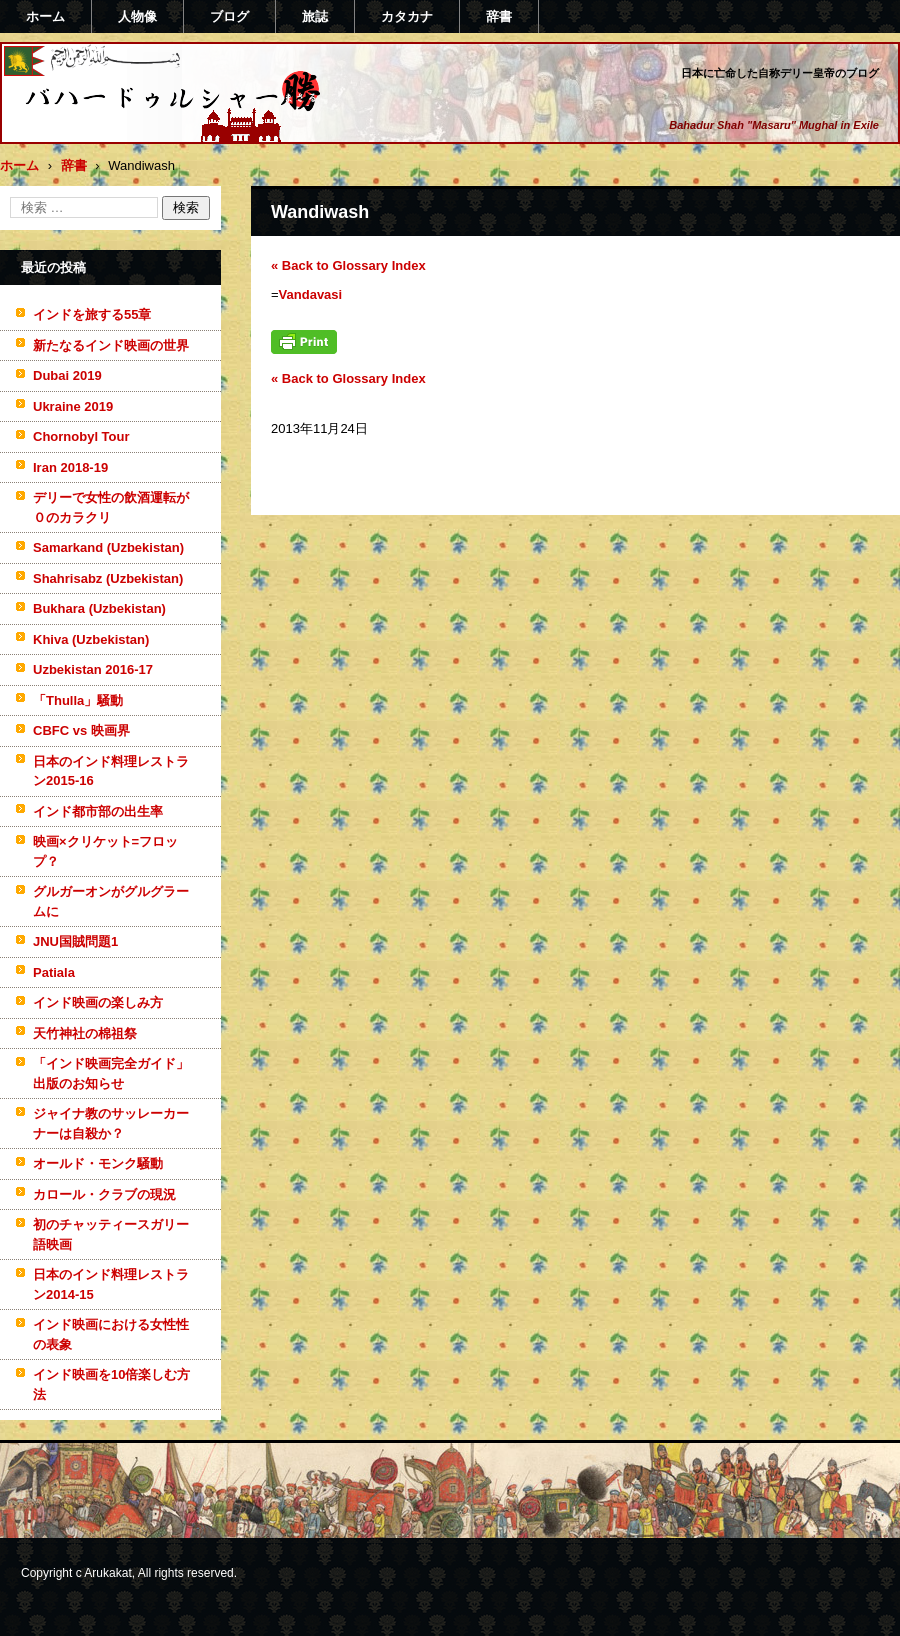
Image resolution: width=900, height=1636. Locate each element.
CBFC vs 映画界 (81, 730)
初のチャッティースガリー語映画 (111, 1234)
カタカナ (407, 16)
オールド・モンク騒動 (98, 1163)
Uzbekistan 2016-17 (93, 669)
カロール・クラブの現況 (104, 1194)
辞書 (499, 16)
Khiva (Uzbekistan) (91, 639)
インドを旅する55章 (92, 314)
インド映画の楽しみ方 (98, 1002)
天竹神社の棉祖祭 (85, 1033)
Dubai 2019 (67, 375)
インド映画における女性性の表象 (111, 1334)
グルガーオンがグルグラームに (111, 901)
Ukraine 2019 (73, 406)
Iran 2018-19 (70, 467)
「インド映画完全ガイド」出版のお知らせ (111, 1073)
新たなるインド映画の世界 (111, 345)
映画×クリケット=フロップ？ (105, 851)
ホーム (45, 16)
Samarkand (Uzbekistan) (108, 547)
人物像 (137, 16)
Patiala (54, 972)
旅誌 (315, 16)
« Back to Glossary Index (348, 265)
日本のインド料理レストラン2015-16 (111, 771)
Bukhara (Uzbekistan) (99, 608)
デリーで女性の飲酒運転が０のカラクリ (111, 507)
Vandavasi (311, 294)
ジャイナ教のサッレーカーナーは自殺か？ (111, 1123)
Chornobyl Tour (81, 436)
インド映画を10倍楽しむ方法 (111, 1384)
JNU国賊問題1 (75, 941)
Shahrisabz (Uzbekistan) (108, 578)
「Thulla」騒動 (78, 700)
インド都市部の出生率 (98, 811)
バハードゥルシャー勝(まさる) (146, 133)
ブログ (229, 16)
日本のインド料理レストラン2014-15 (111, 1284)
